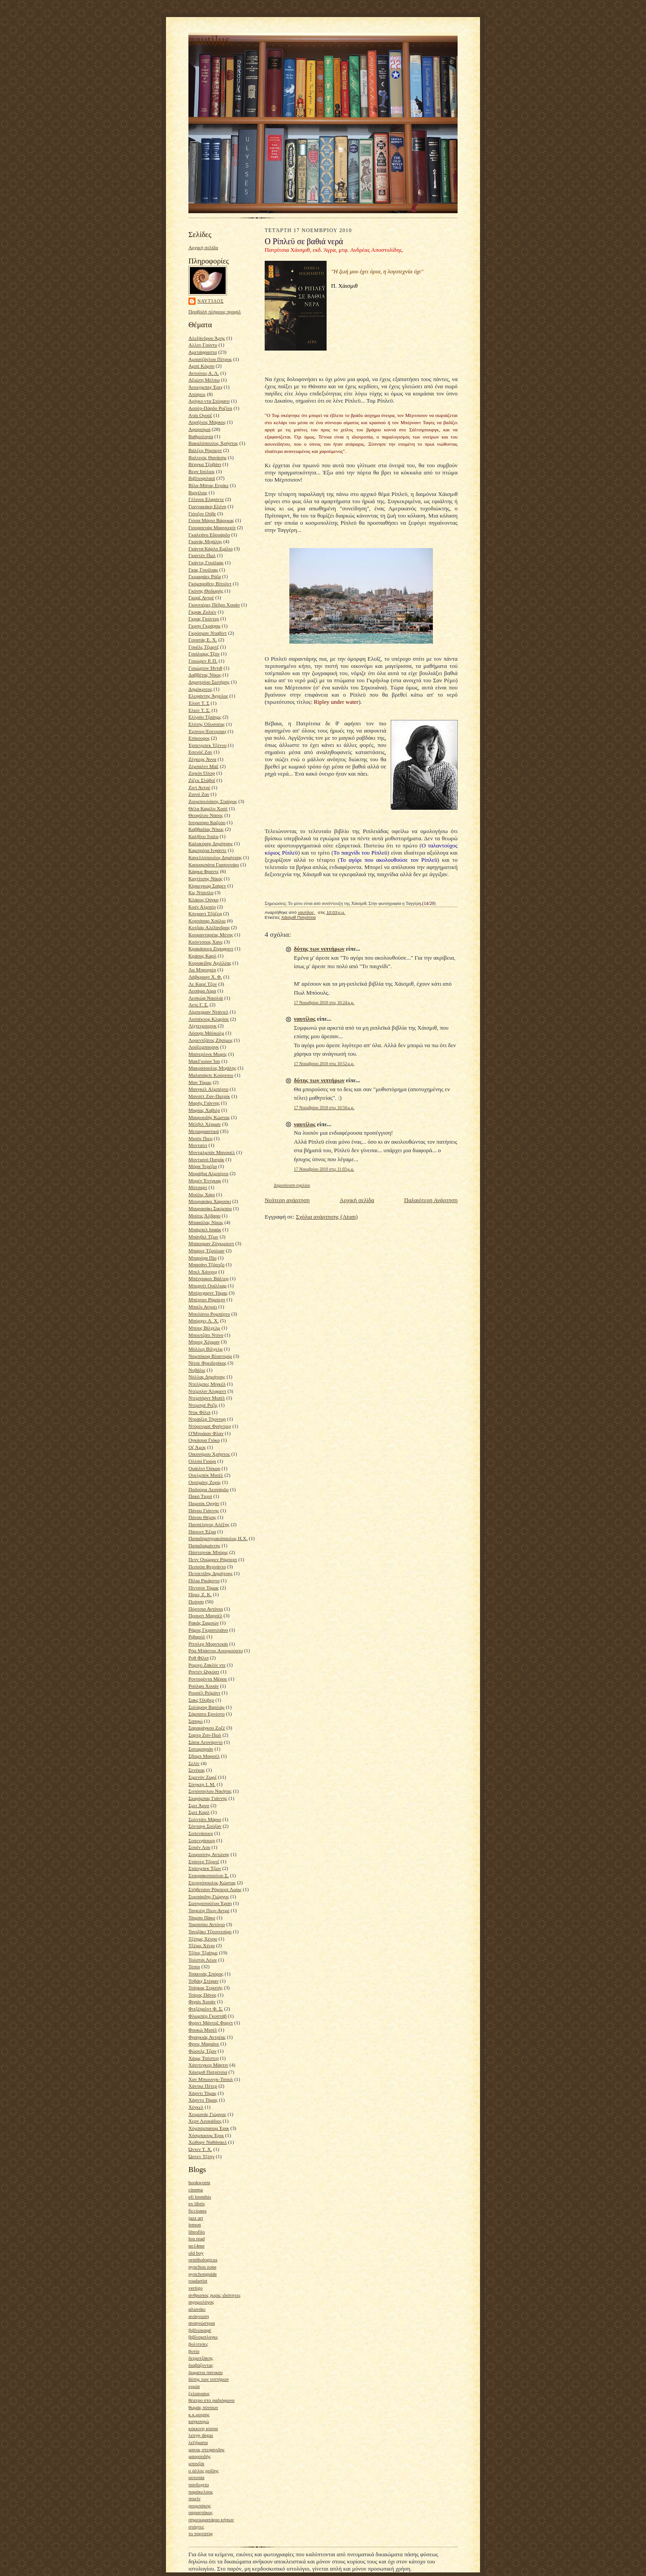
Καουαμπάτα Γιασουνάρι (213, 864)
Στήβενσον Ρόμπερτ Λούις (215, 1889)
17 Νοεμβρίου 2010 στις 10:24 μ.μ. (324, 1002)
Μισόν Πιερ (200, 1138)
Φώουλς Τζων (202, 2051)
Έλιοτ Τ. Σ (199, 703)
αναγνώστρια (201, 2323)
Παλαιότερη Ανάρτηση (431, 1200)
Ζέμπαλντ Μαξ (203, 766)
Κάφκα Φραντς (203, 871)
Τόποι (194, 1966)
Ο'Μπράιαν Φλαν (205, 1433)
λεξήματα (198, 2442)
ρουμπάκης (199, 2505)
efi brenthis (199, 2196)
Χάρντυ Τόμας (203, 2099)
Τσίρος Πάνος (202, 1994)
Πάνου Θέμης (202, 1517)
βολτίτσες (198, 2344)
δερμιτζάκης (200, 2358)
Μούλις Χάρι (201, 1194)
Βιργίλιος (197, 492)
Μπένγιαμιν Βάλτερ (208, 1278)
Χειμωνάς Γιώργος (207, 2114)
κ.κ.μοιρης (199, 2414)
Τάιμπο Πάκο (201, 1917)
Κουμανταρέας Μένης (210, 934)
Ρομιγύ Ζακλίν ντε (207, 1665)
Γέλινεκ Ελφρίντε (206, 499)
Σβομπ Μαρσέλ (204, 1756)
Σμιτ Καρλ (199, 1812)
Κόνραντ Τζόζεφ (205, 913)
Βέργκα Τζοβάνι (204, 464)
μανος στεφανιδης (206, 2449)
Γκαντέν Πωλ (202, 555)
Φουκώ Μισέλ (202, 2029)
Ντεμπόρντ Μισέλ (206, 1397)
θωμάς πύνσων (203, 2407)
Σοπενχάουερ (201, 1840)
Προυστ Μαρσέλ (205, 1615)
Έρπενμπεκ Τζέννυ (207, 745)
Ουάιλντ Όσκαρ (204, 1468)
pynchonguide (202, 2274)
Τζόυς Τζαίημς (203, 1952)
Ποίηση (196, 1601)
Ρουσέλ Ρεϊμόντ (204, 1692)
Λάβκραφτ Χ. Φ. (205, 976)
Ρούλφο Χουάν (203, 1686)
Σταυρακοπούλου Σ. (208, 1875)
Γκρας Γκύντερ (203, 618)
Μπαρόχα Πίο (202, 1257)
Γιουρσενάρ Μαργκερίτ (212, 527)
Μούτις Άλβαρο (204, 1215)
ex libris (196, 2203)
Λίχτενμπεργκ (202, 1025)
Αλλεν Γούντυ (202, 344)
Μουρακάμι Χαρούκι (209, 1201)
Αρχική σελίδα (203, 247)
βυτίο (193, 2351)
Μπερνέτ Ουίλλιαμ (207, 1285)
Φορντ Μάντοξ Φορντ (210, 2022)
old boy (196, 2253)
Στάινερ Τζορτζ (203, 1861)
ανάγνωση (198, 2316)
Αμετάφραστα (202, 352)
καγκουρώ (198, 2421)
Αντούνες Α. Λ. (203, 373)
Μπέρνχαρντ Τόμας (207, 1292)
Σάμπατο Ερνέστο (206, 1713)
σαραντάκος (200, 2512)
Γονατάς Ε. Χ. (202, 639)
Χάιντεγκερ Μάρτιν (208, 2064)
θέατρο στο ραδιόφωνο (211, 2400)
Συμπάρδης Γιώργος (208, 1896)
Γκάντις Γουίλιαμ (205, 562)
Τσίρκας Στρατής (205, 1987)
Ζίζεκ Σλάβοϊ (201, 780)
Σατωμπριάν (200, 1748)
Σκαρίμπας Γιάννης (207, 1798)
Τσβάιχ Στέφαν (203, 1981)
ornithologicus (203, 2259)
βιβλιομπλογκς (203, 2336)
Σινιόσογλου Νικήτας (209, 1791)
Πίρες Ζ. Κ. (200, 1594)
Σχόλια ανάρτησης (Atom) (327, 1216)
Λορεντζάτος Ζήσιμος (210, 1040)
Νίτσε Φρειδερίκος (207, 1362)
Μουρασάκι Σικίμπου (210, 1208)
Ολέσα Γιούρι (202, 1461)
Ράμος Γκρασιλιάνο (208, 1629)
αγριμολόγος (201, 2301)
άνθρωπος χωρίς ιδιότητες (214, 2295)
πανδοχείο (198, 2484)
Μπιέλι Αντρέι (202, 1306)
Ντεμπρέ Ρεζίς (203, 1405)
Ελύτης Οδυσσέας (206, 724)
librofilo (196, 2231)
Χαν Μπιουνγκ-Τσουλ (210, 2079)
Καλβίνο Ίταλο (203, 836)
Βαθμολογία (200, 436)
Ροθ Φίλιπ (198, 1657)
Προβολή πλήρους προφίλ (214, 311)
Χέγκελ (195, 2107)
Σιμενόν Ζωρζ (202, 1777)
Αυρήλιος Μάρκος (207, 422)
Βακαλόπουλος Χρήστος (213, 443)
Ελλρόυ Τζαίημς (204, 717)
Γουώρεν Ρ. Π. (202, 660)
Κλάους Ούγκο (203, 899)
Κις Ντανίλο (201, 892)
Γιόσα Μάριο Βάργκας (211, 520)
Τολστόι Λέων (202, 1959)
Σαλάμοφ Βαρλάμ (206, 1707)
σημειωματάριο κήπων (211, 2519)
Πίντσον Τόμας (203, 1587)
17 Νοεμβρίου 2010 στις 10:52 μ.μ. (324, 1063)
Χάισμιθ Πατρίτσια (207, 2072)
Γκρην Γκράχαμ (204, 625)
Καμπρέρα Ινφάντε (207, 850)
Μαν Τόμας (199, 1082)
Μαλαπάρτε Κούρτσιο (210, 1075)
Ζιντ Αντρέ (199, 787)
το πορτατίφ (200, 2533)
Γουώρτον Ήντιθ (205, 668)
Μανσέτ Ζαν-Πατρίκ (209, 1096)
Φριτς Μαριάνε (203, 2043)
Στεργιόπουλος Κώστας (212, 1882)
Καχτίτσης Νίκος (205, 878)
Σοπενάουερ (200, 1833)
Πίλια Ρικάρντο (203, 1580)
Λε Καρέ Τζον (202, 984)
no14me (196, 2245)
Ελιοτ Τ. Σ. (199, 710)
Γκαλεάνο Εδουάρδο (209, 534)
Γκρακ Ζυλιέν (202, 611)
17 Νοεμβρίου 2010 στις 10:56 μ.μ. (324, 1107)
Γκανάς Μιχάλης (205, 541)
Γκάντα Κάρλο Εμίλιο (210, 548)
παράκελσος (200, 2491)
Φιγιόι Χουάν (202, 2001)
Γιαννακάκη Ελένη (207, 506)
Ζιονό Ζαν (199, 794)
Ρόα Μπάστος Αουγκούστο (215, 1650)
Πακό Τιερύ (200, 1496)
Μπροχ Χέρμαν (204, 1341)
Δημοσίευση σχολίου (292, 1185)
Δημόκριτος (200, 689)
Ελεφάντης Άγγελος (208, 695)
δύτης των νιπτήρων (208, 2379)
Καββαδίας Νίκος (206, 829)
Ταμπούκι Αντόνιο (206, 1924)
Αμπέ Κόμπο (201, 366)
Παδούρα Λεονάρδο (208, 1489)
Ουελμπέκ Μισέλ (205, 1475)
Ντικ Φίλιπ (199, 1412)
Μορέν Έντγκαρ (204, 1180)
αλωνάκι (196, 2309)
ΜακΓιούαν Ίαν (204, 1061)
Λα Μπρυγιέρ (202, 969)
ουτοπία (196, 2477)
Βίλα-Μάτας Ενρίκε (208, 485)
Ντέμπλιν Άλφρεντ (207, 1391)
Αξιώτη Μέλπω (204, 379)
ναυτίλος (210, 300)
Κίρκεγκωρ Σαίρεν (207, 885)
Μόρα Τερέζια (202, 1166)
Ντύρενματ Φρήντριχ (209, 1426)
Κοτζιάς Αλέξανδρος (209, 927)
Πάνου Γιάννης (203, 1510)
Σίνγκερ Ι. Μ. (201, 1784)
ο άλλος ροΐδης (203, 2470)
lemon (194, 2224)
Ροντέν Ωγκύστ (203, 1671)
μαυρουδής (199, 2456)
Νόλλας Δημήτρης (206, 1376)
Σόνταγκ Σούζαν (205, 1826)
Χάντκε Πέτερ (202, 2086)
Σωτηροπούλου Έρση (210, 1903)
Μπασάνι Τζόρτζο (206, 1264)
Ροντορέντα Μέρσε (207, 1678)
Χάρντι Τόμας (202, 2093)
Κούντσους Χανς (205, 941)
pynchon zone (202, 2266)
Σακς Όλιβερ (201, 1700)
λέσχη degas (200, 2435)
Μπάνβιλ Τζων (203, 1236)
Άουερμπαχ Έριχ (205, 387)
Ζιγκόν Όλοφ (201, 773)
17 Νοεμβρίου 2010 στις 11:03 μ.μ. (324, 1169)
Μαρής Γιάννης (204, 1103)
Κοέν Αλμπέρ (202, 906)
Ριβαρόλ (196, 1636)
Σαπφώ (195, 1721)
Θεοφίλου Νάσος (205, 815)
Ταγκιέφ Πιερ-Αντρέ (209, 1910)
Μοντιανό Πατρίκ (206, 1159)
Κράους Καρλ (202, 955)
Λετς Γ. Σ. (198, 1004)
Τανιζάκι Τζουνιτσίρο (209, 1931)
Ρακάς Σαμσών (203, 1622)
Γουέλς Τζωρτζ (203, 646)
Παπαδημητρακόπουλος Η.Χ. (218, 1538)
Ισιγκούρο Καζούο (207, 822)
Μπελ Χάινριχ (202, 1271)
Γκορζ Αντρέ (201, 597)
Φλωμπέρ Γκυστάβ (207, 2016)
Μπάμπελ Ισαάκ (204, 1229)
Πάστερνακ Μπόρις (208, 1552)
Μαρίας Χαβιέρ (204, 1110)
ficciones (197, 2210)
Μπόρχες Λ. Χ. (203, 1320)
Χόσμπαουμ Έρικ (206, 2135)
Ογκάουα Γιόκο (204, 1440)
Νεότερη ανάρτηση (287, 1200)
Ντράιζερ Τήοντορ (207, 1419)
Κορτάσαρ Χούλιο (207, 920)
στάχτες (196, 2526)
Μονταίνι (197, 1145)
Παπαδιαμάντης (204, 1545)
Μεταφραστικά (203, 1131)
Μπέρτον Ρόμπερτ (206, 1299)
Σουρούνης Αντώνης (208, 1854)
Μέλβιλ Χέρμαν (204, 1124)
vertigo (195, 2288)
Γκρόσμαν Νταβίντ (207, 633)
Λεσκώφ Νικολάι (205, 998)
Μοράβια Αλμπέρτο (208, 1173)
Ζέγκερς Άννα (202, 759)
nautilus (209, 40)
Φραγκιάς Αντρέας (207, 2037)
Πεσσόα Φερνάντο (207, 1566)
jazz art (195, 2218)
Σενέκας (196, 1770)
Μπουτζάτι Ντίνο (205, 1335)
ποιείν (194, 2498)
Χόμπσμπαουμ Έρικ (208, 2128)
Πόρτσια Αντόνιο (205, 1608)
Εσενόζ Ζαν (200, 752)
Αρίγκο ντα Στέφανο (209, 401)
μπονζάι (196, 2463)
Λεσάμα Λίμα (202, 990)
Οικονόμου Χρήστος (209, 1454)
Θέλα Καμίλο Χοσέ (208, 808)
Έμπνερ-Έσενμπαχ (207, 731)
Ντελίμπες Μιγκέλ (207, 1384)
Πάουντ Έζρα (202, 1531)
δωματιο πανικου (205, 2372)
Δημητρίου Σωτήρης (209, 682)
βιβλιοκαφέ (199, 2330)
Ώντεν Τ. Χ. (200, 2149)
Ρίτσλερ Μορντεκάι (208, 1643)
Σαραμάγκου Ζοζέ (206, 1727)
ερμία (194, 2386)
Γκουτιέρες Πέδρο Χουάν (214, 604)
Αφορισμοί (199, 429)
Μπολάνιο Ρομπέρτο (209, 1314)
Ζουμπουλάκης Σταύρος (212, 801)
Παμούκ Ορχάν (203, 1503)
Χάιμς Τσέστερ (203, 2058)
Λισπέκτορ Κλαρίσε (208, 1019)
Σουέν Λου (199, 1847)
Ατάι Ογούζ (200, 415)
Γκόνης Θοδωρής (205, 590)
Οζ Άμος (197, 1447)
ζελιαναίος (199, 2393)
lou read (196, 2238)
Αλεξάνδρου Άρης (206, 338)
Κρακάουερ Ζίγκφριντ (210, 948)
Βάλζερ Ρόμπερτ (205, 450)
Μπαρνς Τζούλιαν (206, 1250)
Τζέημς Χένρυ (202, 1938)
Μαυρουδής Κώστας (209, 1117)
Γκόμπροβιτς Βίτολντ (209, 583)
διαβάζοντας (200, 2365)
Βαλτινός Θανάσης (207, 457)
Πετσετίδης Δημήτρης (210, 1573)
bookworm (199, 2182)
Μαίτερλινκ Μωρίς (207, 1054)
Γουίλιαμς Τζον (203, 653)
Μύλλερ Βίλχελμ (205, 1349)
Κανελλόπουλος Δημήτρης (215, 857)
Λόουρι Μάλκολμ (206, 1033)
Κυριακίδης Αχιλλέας (209, 962)
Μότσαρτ (197, 1187)
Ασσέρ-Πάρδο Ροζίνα (210, 408)
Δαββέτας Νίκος (204, 674)
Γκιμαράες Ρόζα (204, 576)
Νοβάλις (196, 1370)
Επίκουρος (199, 738)
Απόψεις (196, 394)
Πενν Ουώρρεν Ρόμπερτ (212, 1559)
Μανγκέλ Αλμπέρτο (208, 1089)
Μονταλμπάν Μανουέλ (211, 1152)
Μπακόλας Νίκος (205, 1222)
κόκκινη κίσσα (203, 2428)
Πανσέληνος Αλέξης (209, 1524)
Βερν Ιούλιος (201, 471)
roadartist (197, 2280)
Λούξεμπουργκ (203, 1046)
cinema (195, 2189)
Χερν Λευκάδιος (205, 2121)
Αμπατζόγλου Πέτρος (210, 359)
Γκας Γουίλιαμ (203, 569)
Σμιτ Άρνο (198, 1805)
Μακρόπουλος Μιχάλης (212, 1068)
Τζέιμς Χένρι (201, 1945)
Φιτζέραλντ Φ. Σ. (205, 2008)
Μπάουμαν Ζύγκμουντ (211, 1243)
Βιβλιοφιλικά (201, 478)
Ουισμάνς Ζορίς (204, 1482)
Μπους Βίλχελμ (204, 1327)
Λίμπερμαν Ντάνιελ (208, 1011)
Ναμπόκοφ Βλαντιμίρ (210, 1356)
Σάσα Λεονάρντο (205, 1742)
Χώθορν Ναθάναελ (207, 2142)
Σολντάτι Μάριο (204, 1819)
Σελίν (194, 1763)
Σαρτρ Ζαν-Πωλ (204, 1735)
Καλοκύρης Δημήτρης (210, 843)
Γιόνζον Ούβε (202, 513)
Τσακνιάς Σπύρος (205, 1973)
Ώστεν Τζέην (201, 2156)
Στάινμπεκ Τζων (204, 1868)
